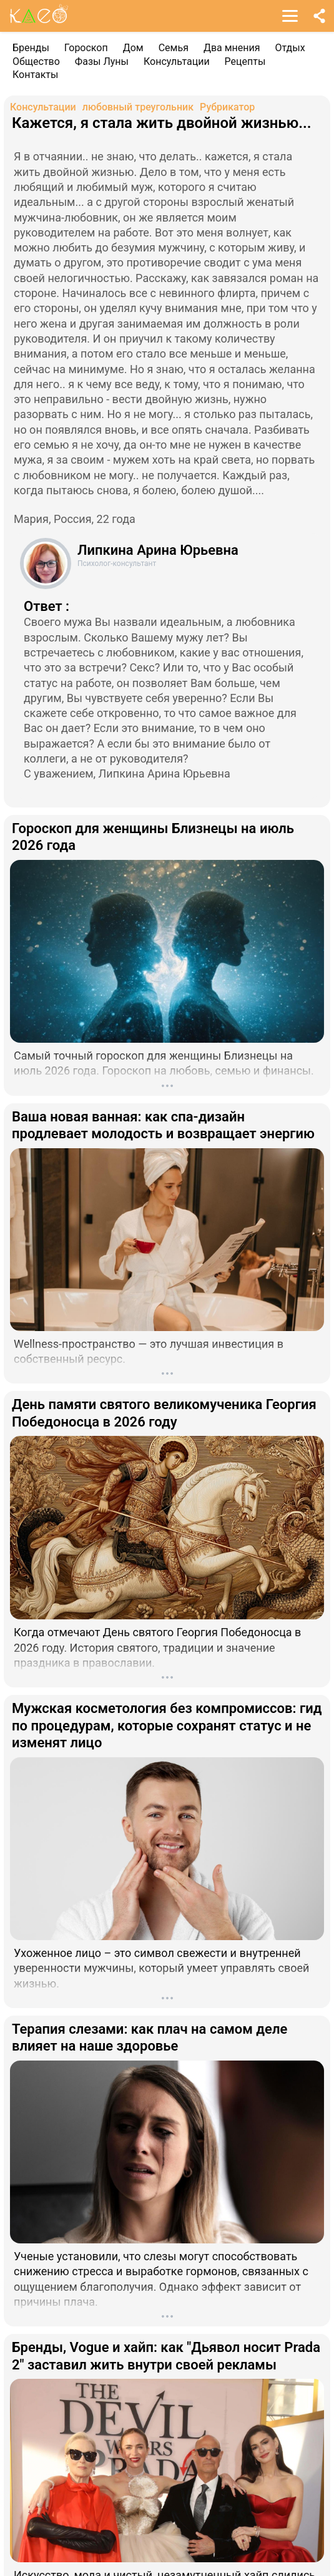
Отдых (290, 48)
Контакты (35, 74)
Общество (36, 61)
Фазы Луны (102, 61)
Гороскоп (86, 48)
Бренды (30, 48)
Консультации (177, 61)
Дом (133, 48)
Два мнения (232, 48)
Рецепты (245, 61)
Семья (174, 48)
